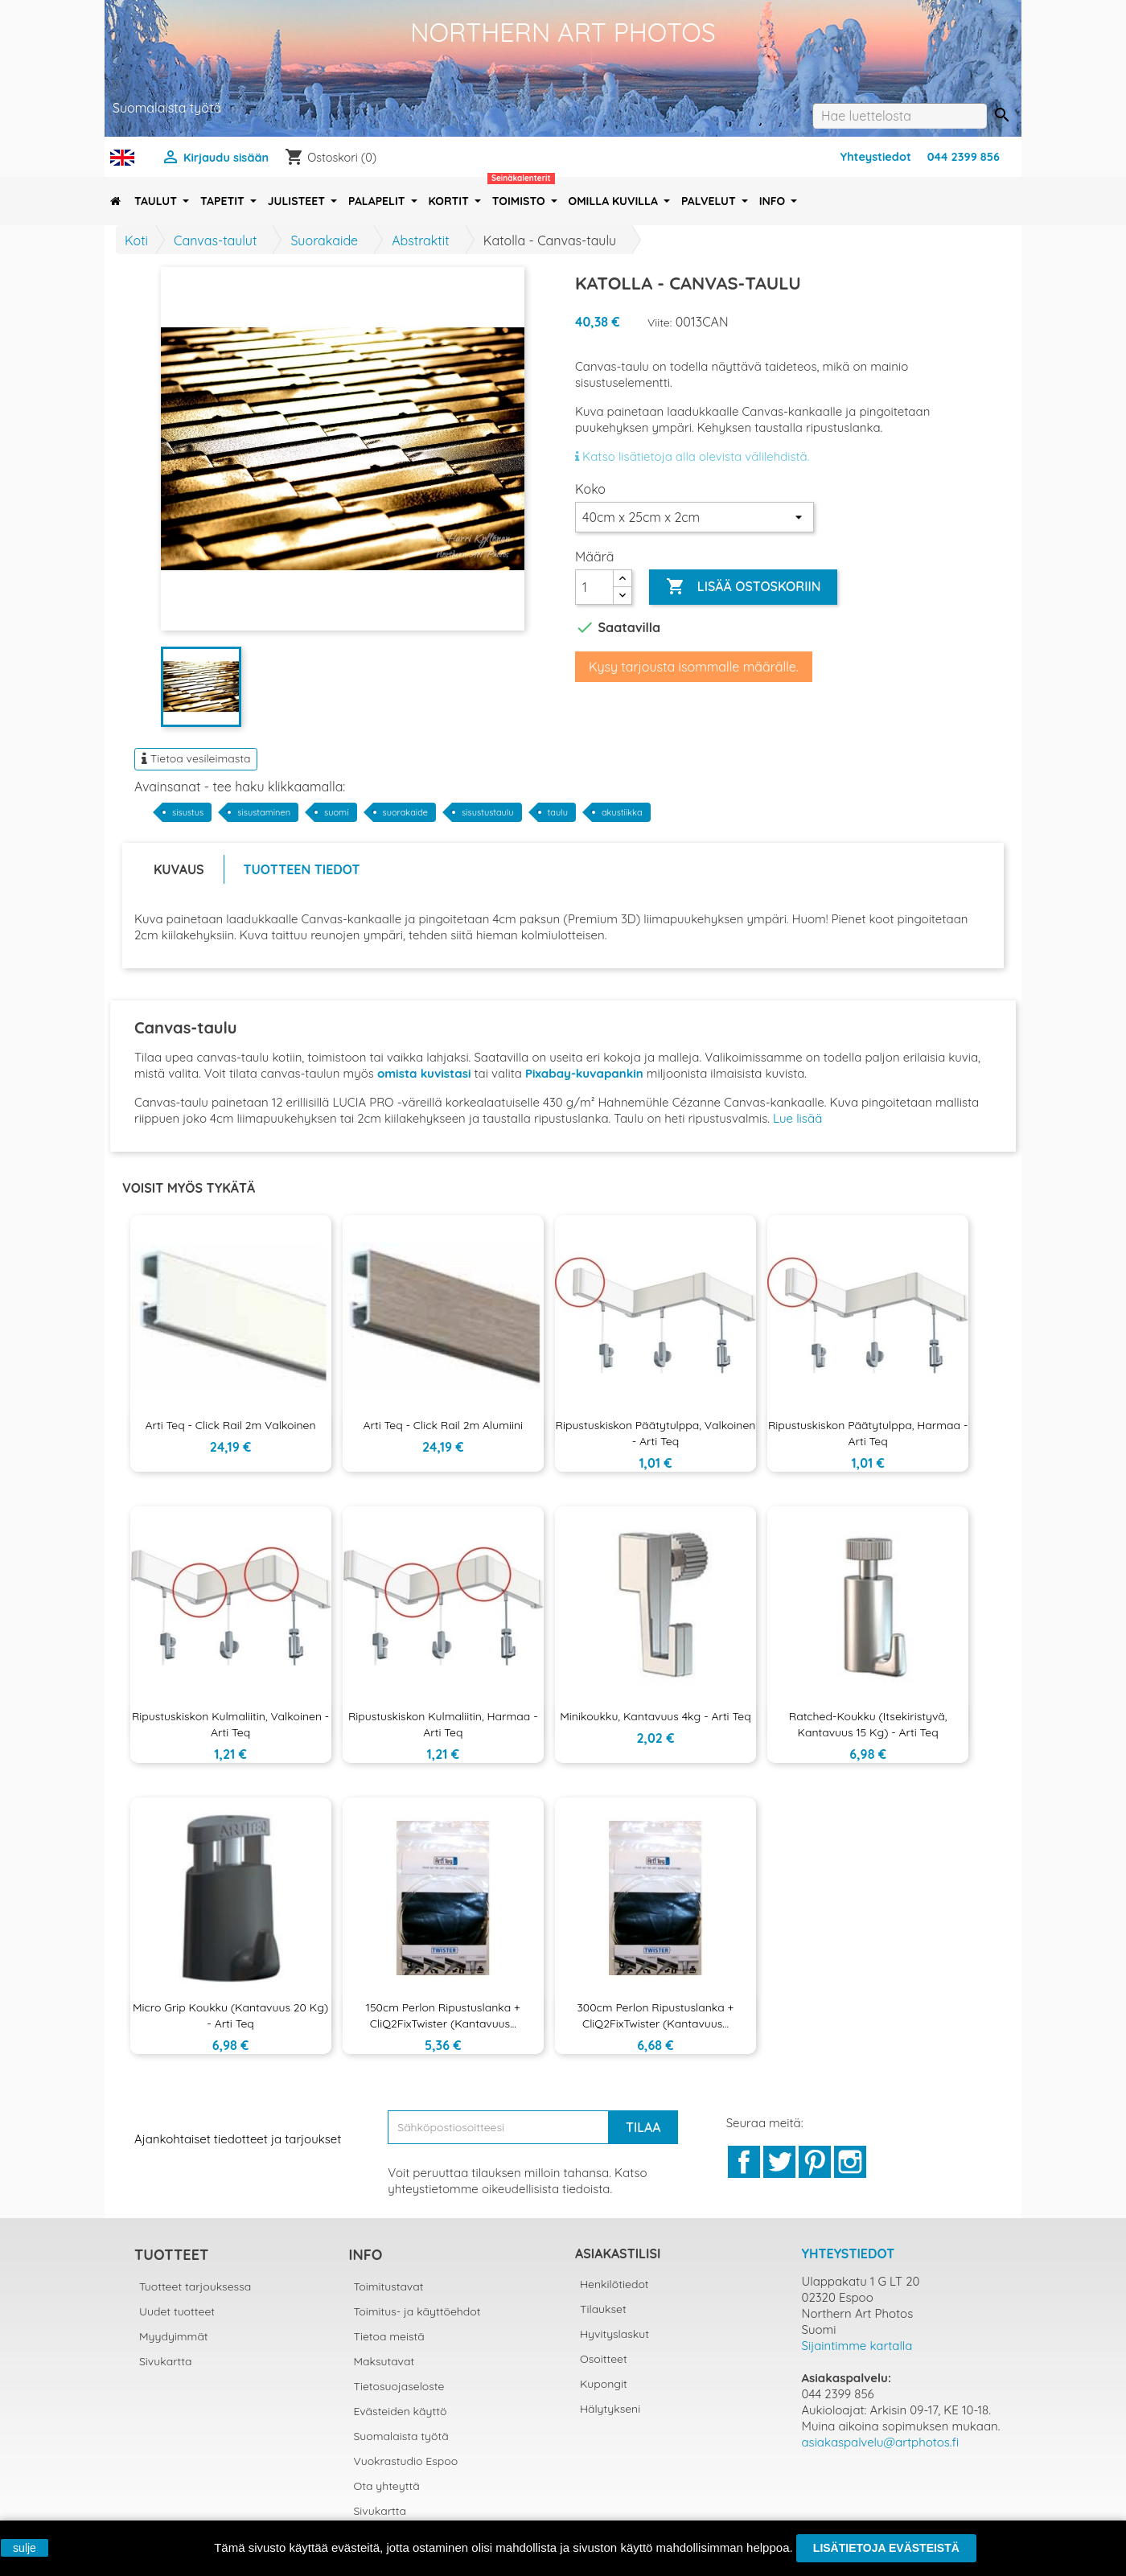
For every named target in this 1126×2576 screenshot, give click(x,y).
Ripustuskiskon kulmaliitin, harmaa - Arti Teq (443, 1724)
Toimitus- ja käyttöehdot (417, 2311)
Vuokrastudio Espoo (406, 2461)
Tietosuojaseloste (399, 2386)
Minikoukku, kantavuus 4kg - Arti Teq (655, 1716)
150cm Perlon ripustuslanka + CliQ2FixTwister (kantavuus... (443, 2015)
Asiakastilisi (617, 2253)
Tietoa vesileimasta (196, 758)
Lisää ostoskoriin (743, 587)
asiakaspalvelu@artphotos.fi (881, 2442)
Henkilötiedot (614, 2284)
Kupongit (603, 2384)
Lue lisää (797, 1118)
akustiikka (622, 812)
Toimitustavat (389, 2286)
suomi (336, 812)
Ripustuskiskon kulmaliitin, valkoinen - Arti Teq (230, 1724)
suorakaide (406, 812)
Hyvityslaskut (614, 2334)
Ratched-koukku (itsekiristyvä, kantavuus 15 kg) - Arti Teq (868, 1724)
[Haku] (899, 116)
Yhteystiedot (875, 157)
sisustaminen (263, 812)
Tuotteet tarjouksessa (195, 2286)
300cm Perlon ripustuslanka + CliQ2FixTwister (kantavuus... (655, 2015)
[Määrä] (594, 587)
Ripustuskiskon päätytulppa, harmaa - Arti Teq (868, 1433)
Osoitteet (603, 2359)
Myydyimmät (173, 2336)
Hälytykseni (610, 2408)
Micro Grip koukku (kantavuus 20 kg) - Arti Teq (230, 2015)
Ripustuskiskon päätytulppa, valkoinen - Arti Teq (656, 1433)
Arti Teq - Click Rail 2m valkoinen (231, 1425)
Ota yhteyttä (387, 2486)
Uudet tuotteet (177, 2311)
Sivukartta (165, 2361)
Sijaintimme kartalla (857, 2345)
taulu (558, 812)
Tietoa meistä (389, 2336)
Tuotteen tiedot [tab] (302, 869)
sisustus (187, 812)
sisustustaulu (488, 812)
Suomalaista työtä (401, 2436)
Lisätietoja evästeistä (886, 2547)
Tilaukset (603, 2309)
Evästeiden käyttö (400, 2411)
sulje (24, 2547)
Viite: (659, 322)
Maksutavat (384, 2361)
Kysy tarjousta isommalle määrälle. (694, 667)
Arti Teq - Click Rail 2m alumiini (444, 1425)
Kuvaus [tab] (179, 869)
